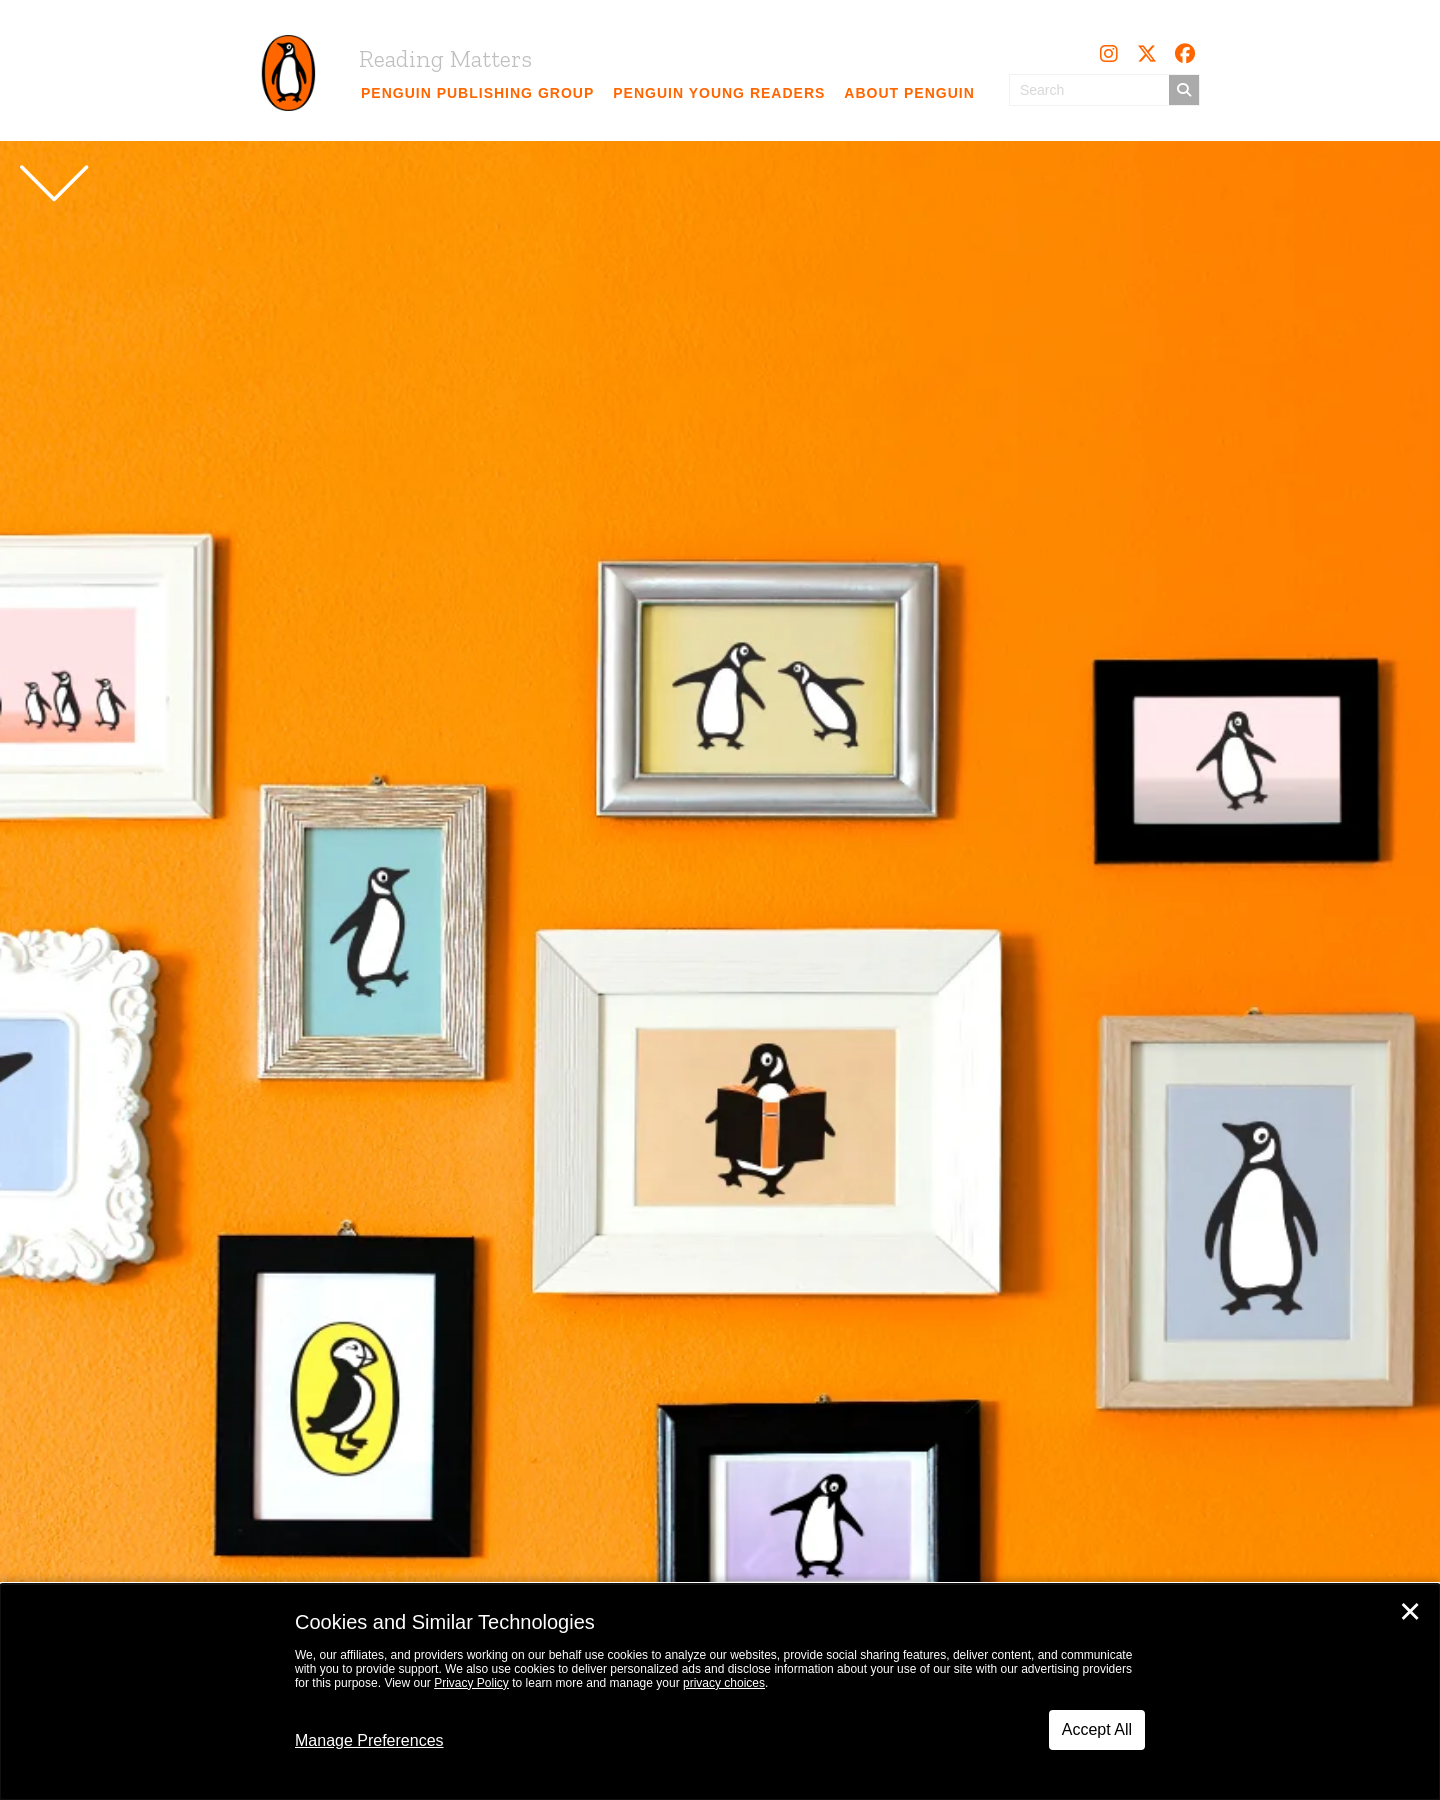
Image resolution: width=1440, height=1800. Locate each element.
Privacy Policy (471, 1683)
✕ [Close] (1410, 1612)
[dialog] (720, 1692)
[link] (478, 93)
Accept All (1097, 1729)
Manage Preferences (369, 1740)
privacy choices (724, 1683)
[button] (1109, 54)
